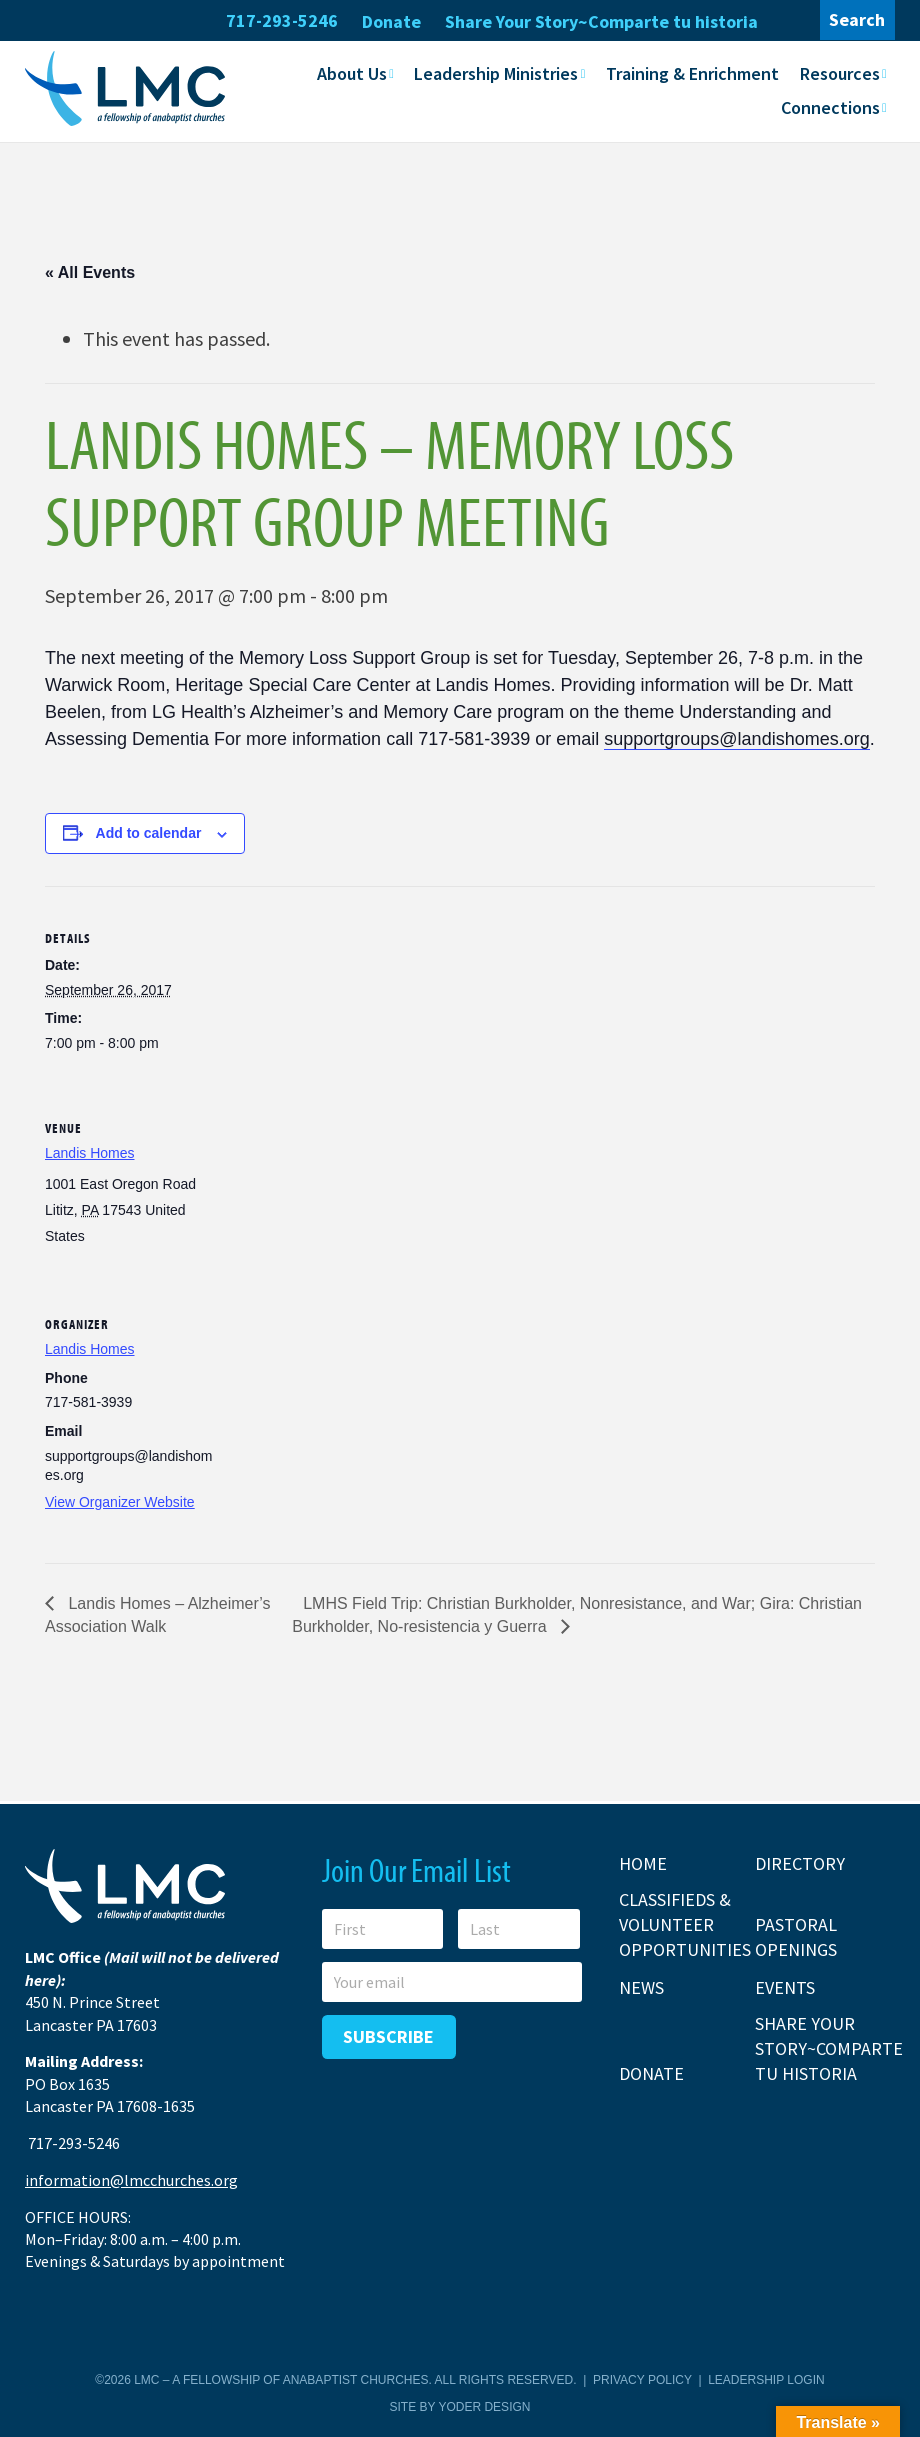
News (641, 1986)
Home (643, 1862)
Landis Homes (90, 1152)
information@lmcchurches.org (131, 2179)
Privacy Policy (642, 2379)
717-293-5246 (282, 20)
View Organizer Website (120, 1501)
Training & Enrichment (692, 72)
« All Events (90, 271)
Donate (391, 21)
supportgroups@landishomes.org (736, 738)
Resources (840, 72)
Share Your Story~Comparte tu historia (601, 21)
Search (857, 19)
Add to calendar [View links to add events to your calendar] (149, 832)
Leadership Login (766, 2379)
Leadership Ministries (496, 72)
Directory (800, 1862)
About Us (352, 72)
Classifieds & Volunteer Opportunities (685, 1923)
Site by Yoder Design (460, 2406)
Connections (830, 106)
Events (785, 1986)
